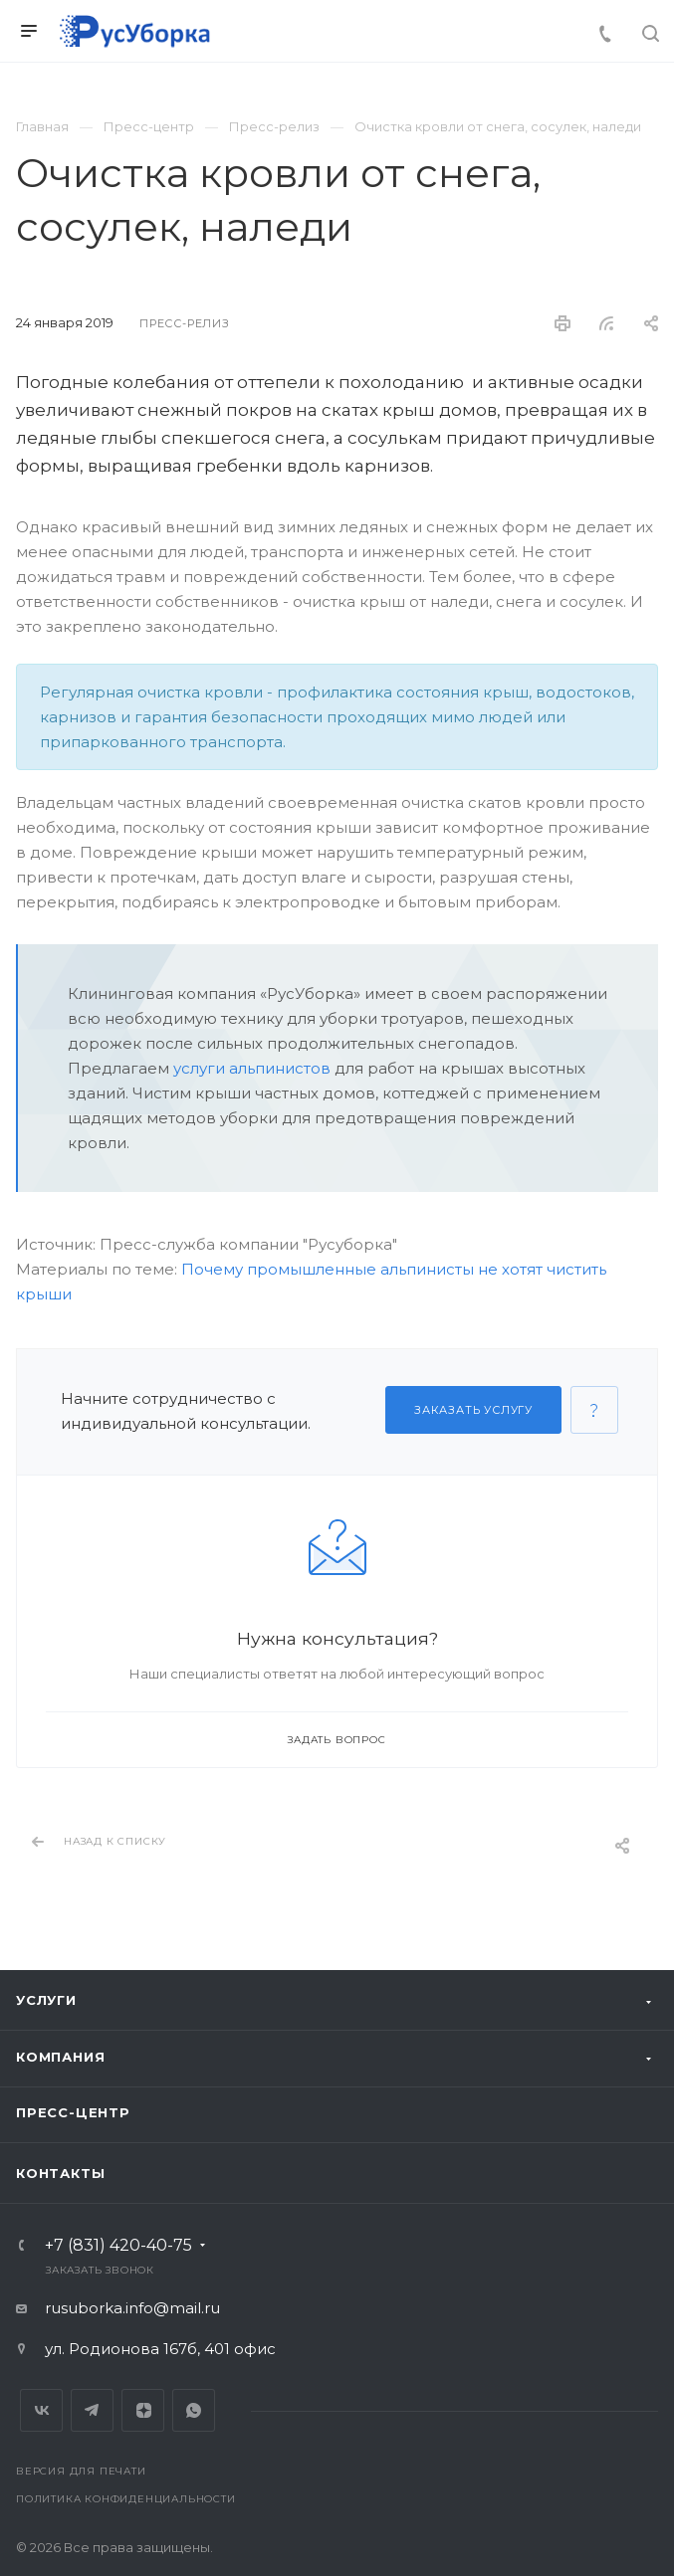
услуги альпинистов (252, 1068)
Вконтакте (41, 2410)
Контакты (60, 2173)
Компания (60, 2057)
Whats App (193, 2410)
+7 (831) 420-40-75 (118, 2246)
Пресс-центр (73, 2112)
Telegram (92, 2410)
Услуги (46, 2000)
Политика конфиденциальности (126, 2498)
